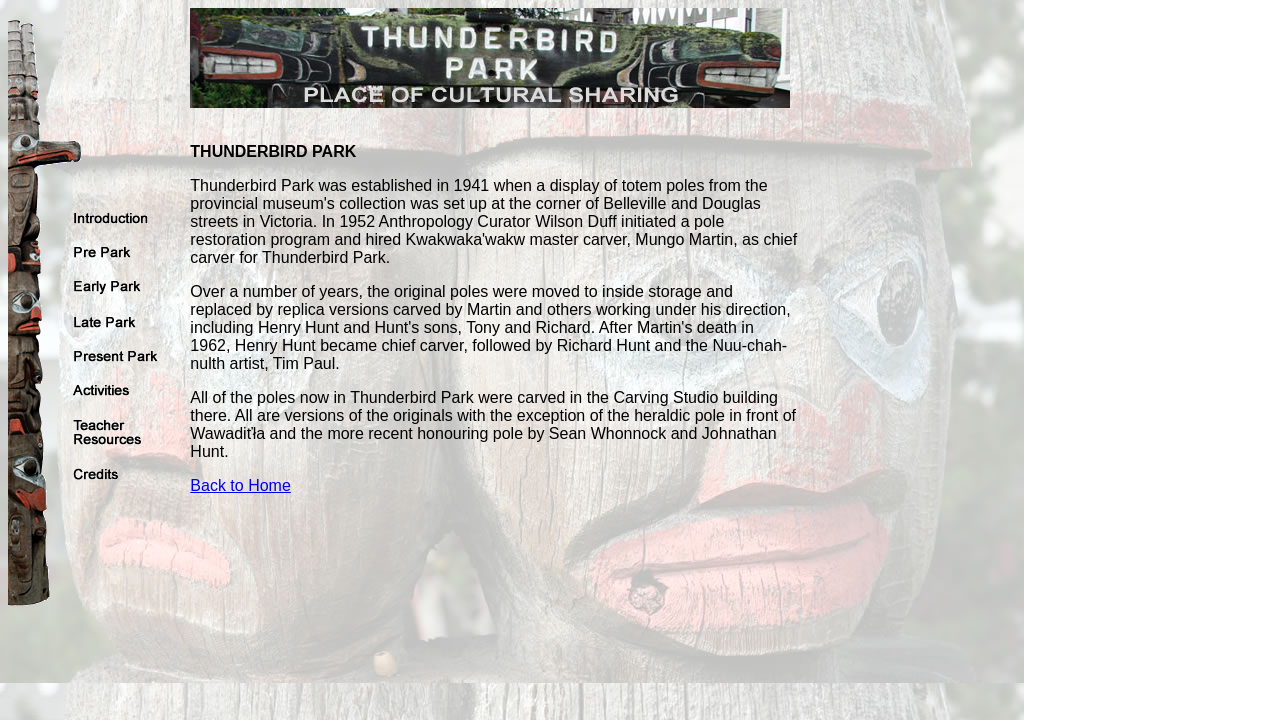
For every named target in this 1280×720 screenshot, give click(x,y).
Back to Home (240, 485)
